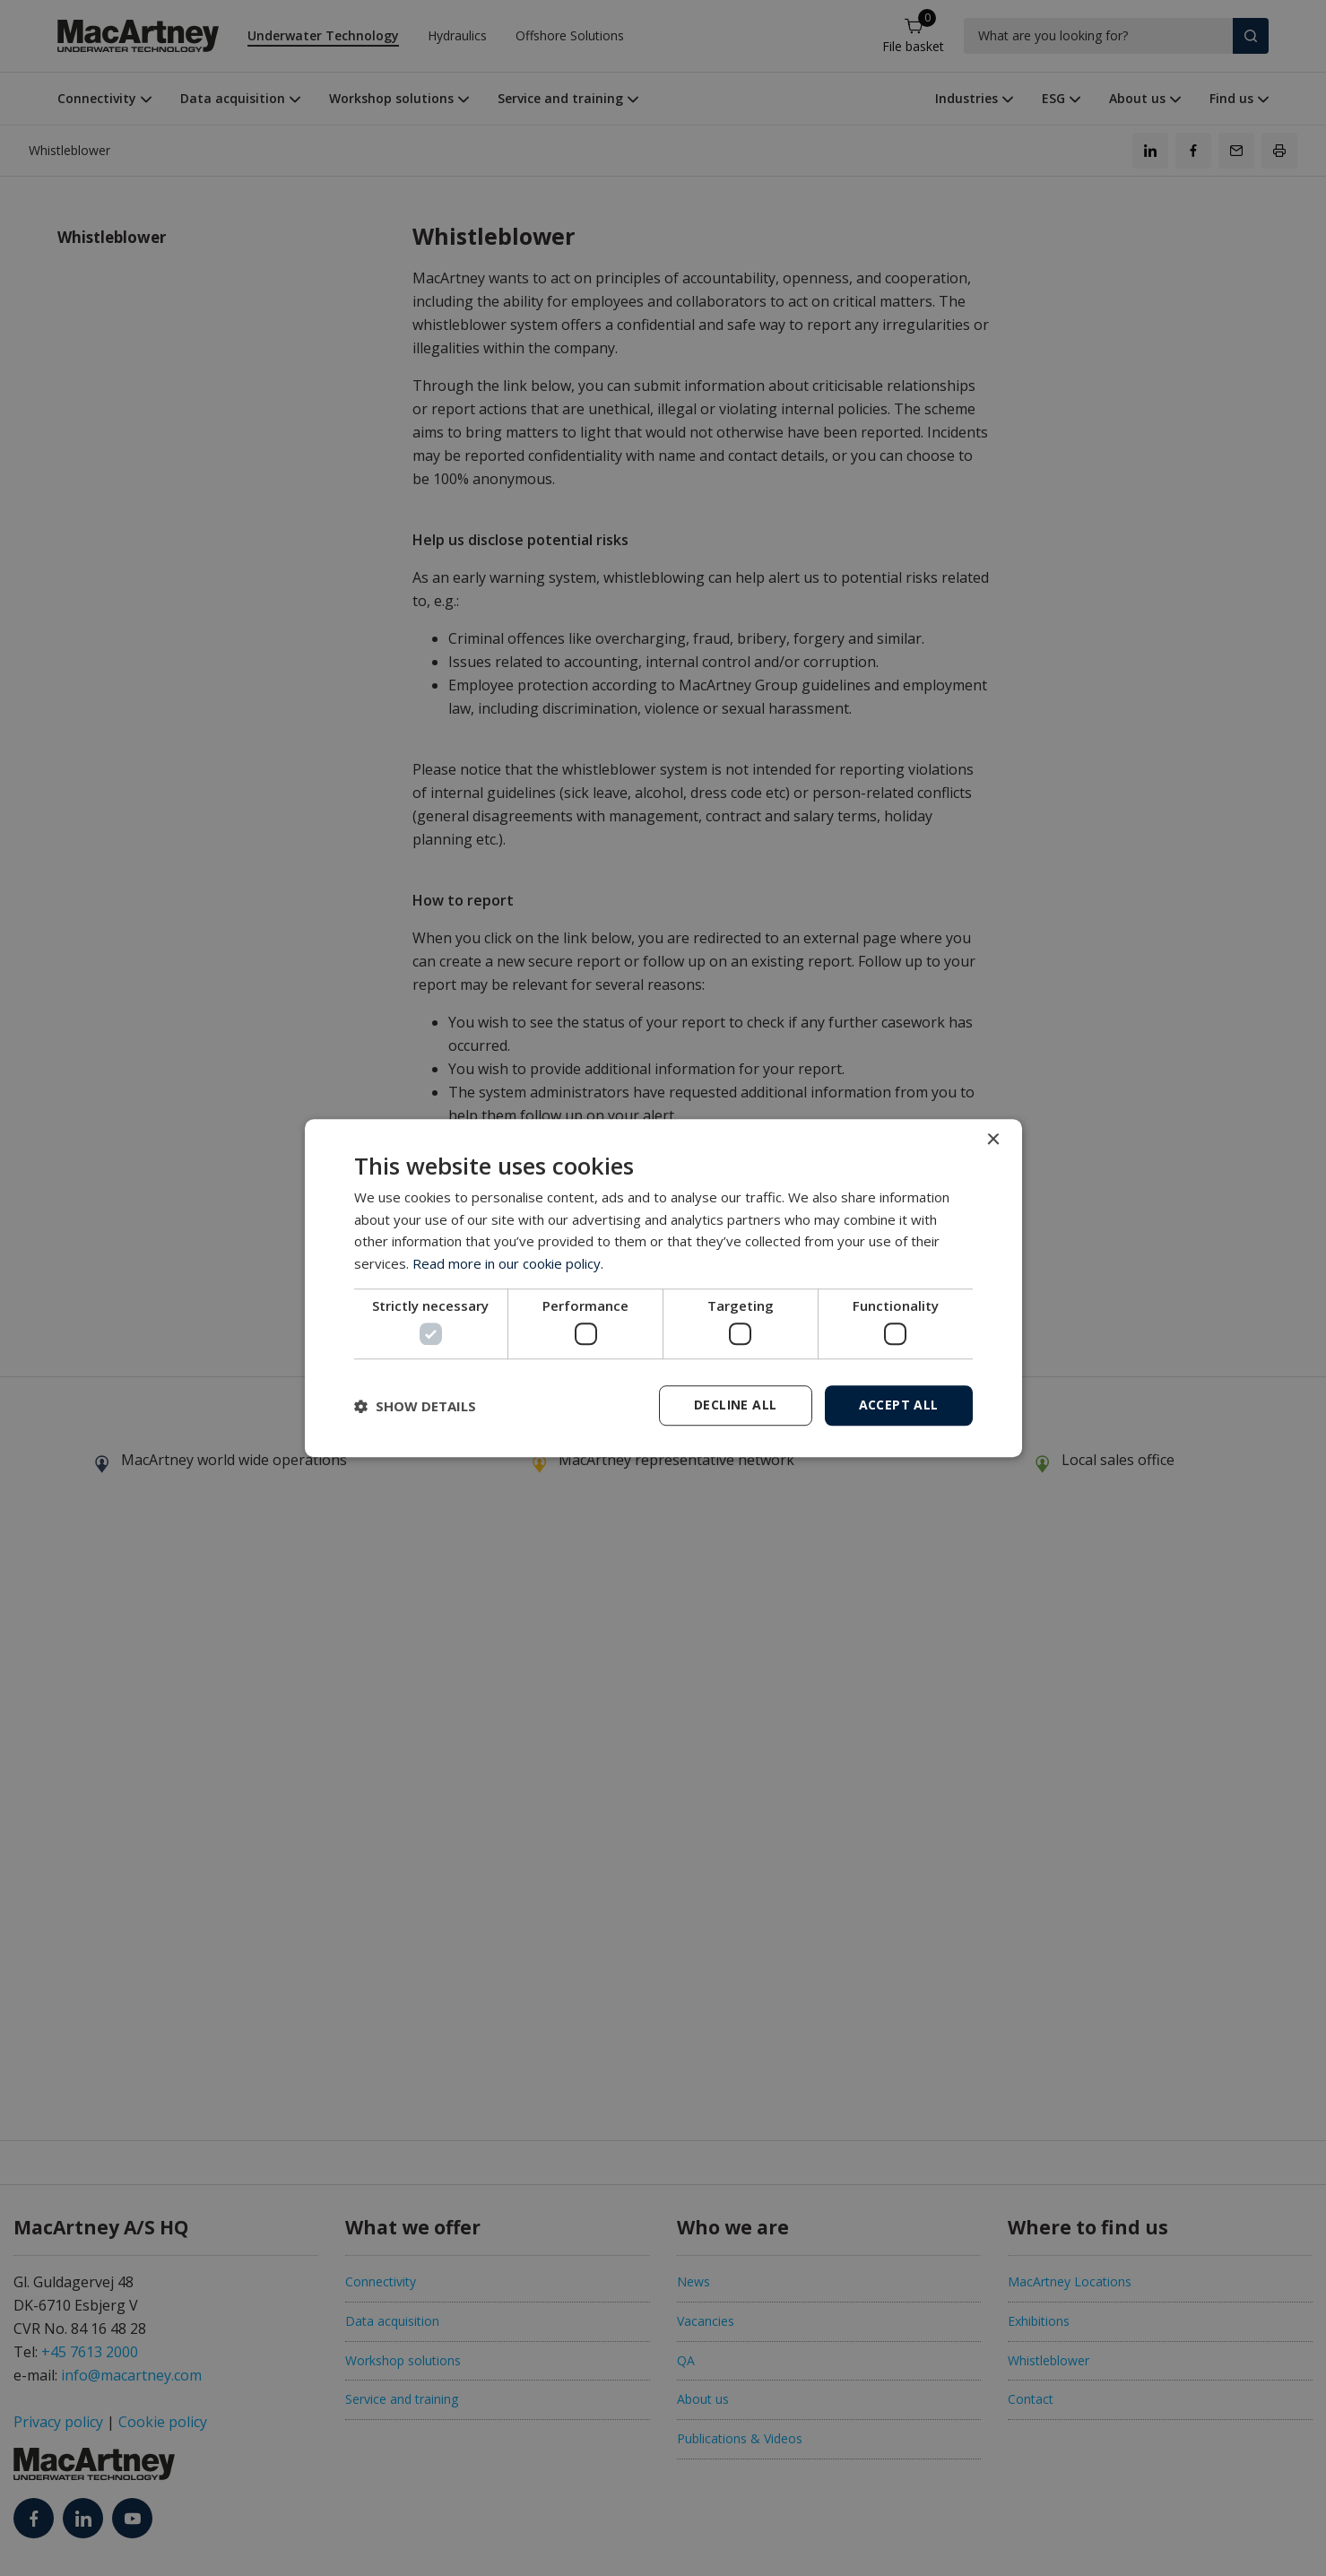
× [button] (993, 1140)
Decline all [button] (735, 1404)
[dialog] (663, 1288)
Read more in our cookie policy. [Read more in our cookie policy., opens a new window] (507, 1263)
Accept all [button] (899, 1404)
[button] (415, 1406)
